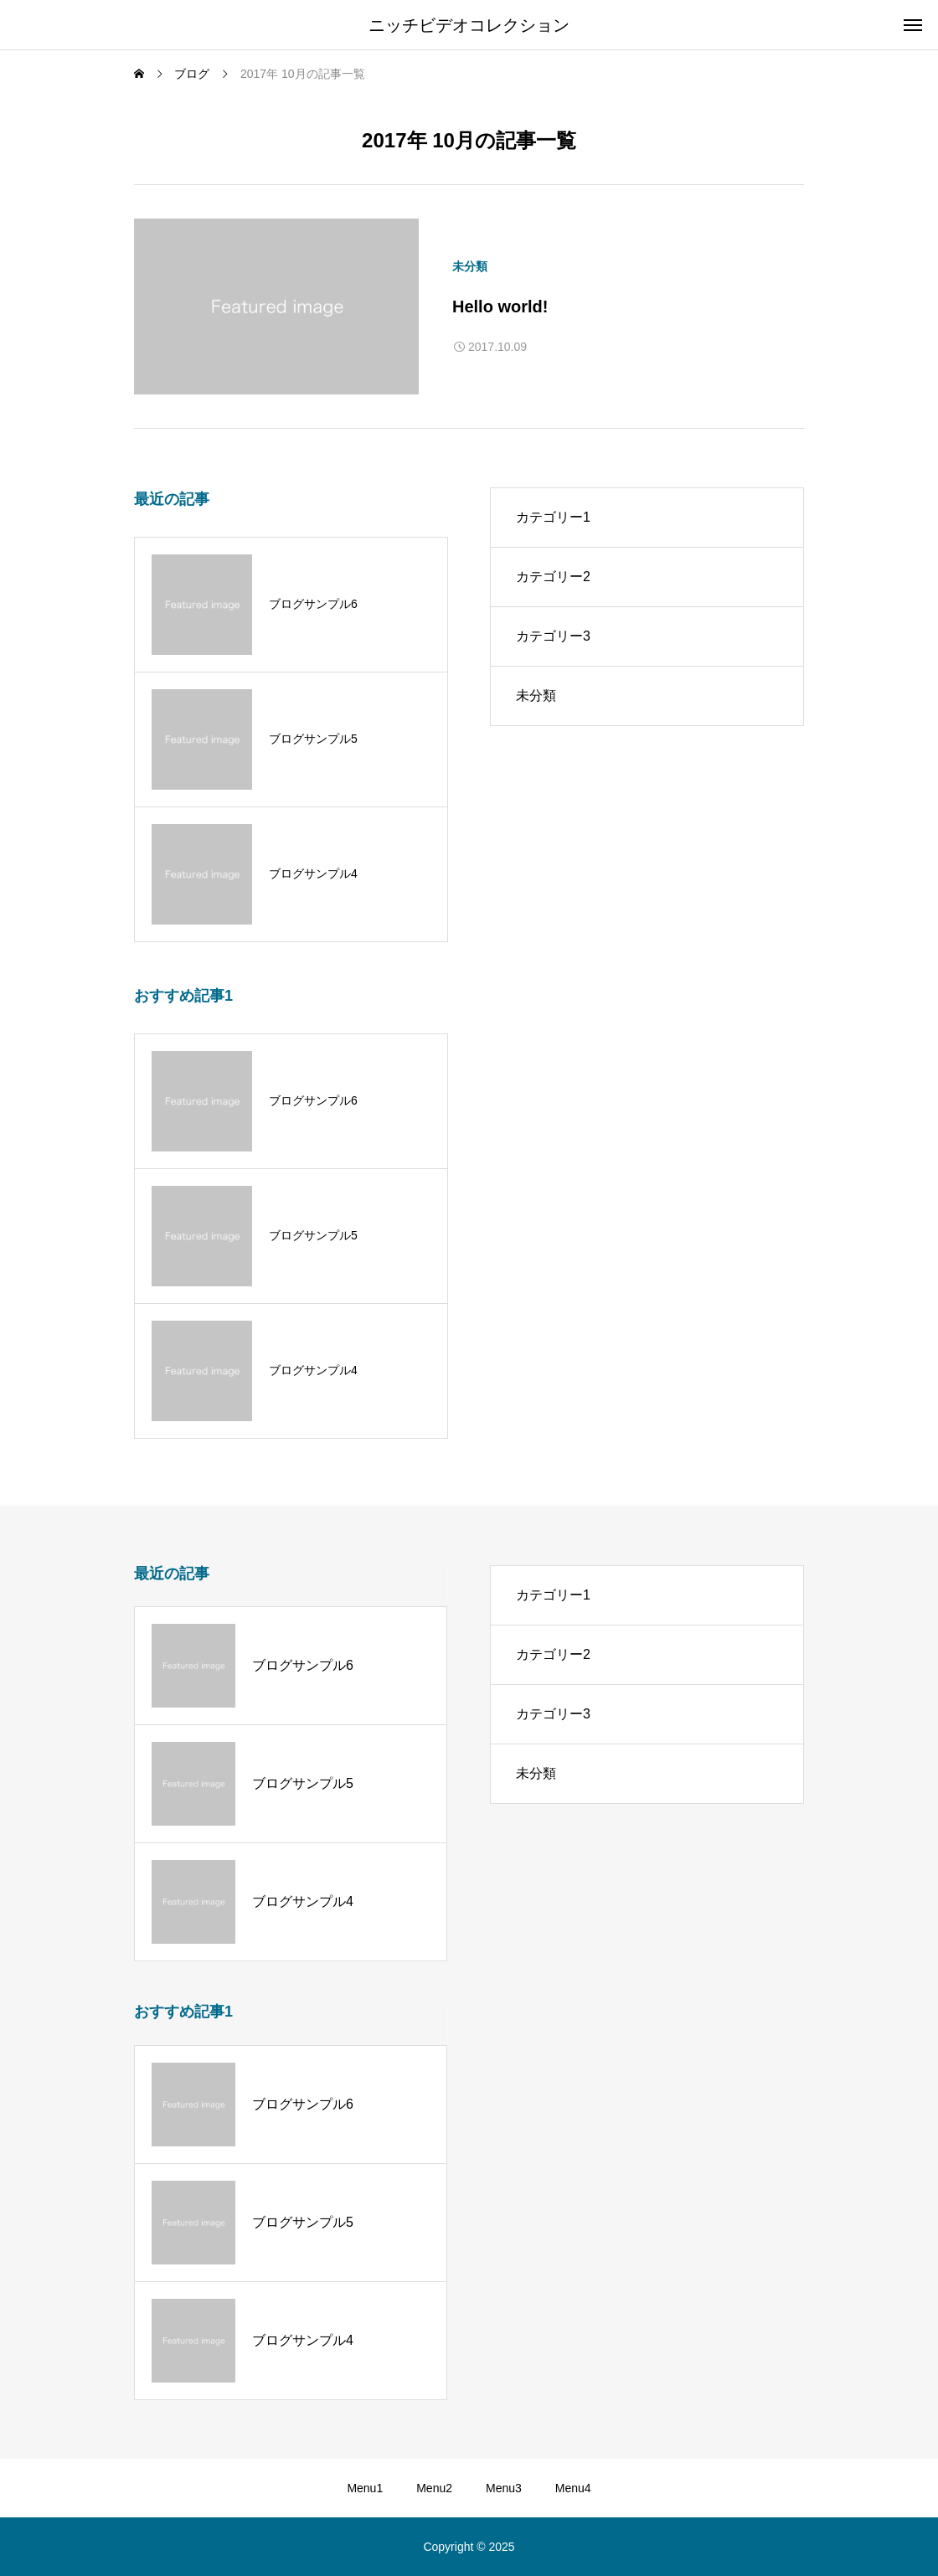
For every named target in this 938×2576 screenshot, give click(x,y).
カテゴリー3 (553, 636)
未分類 (469, 266)
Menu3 (504, 2488)
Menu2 (434, 2488)
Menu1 (365, 2488)
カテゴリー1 (553, 517)
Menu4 (573, 2488)
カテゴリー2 (553, 576)
